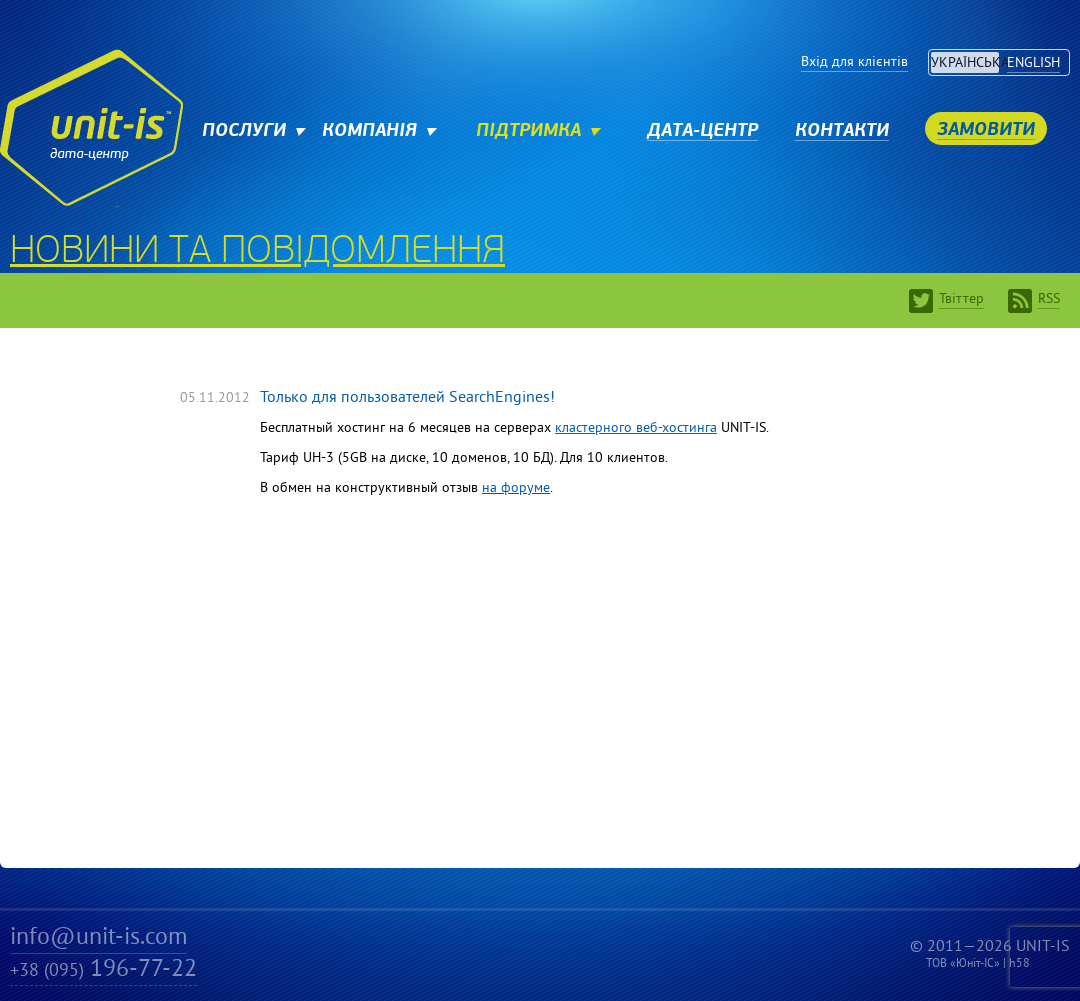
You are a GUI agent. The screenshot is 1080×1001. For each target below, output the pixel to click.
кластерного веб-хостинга (636, 428)
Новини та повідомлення (257, 253)
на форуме (516, 488)
